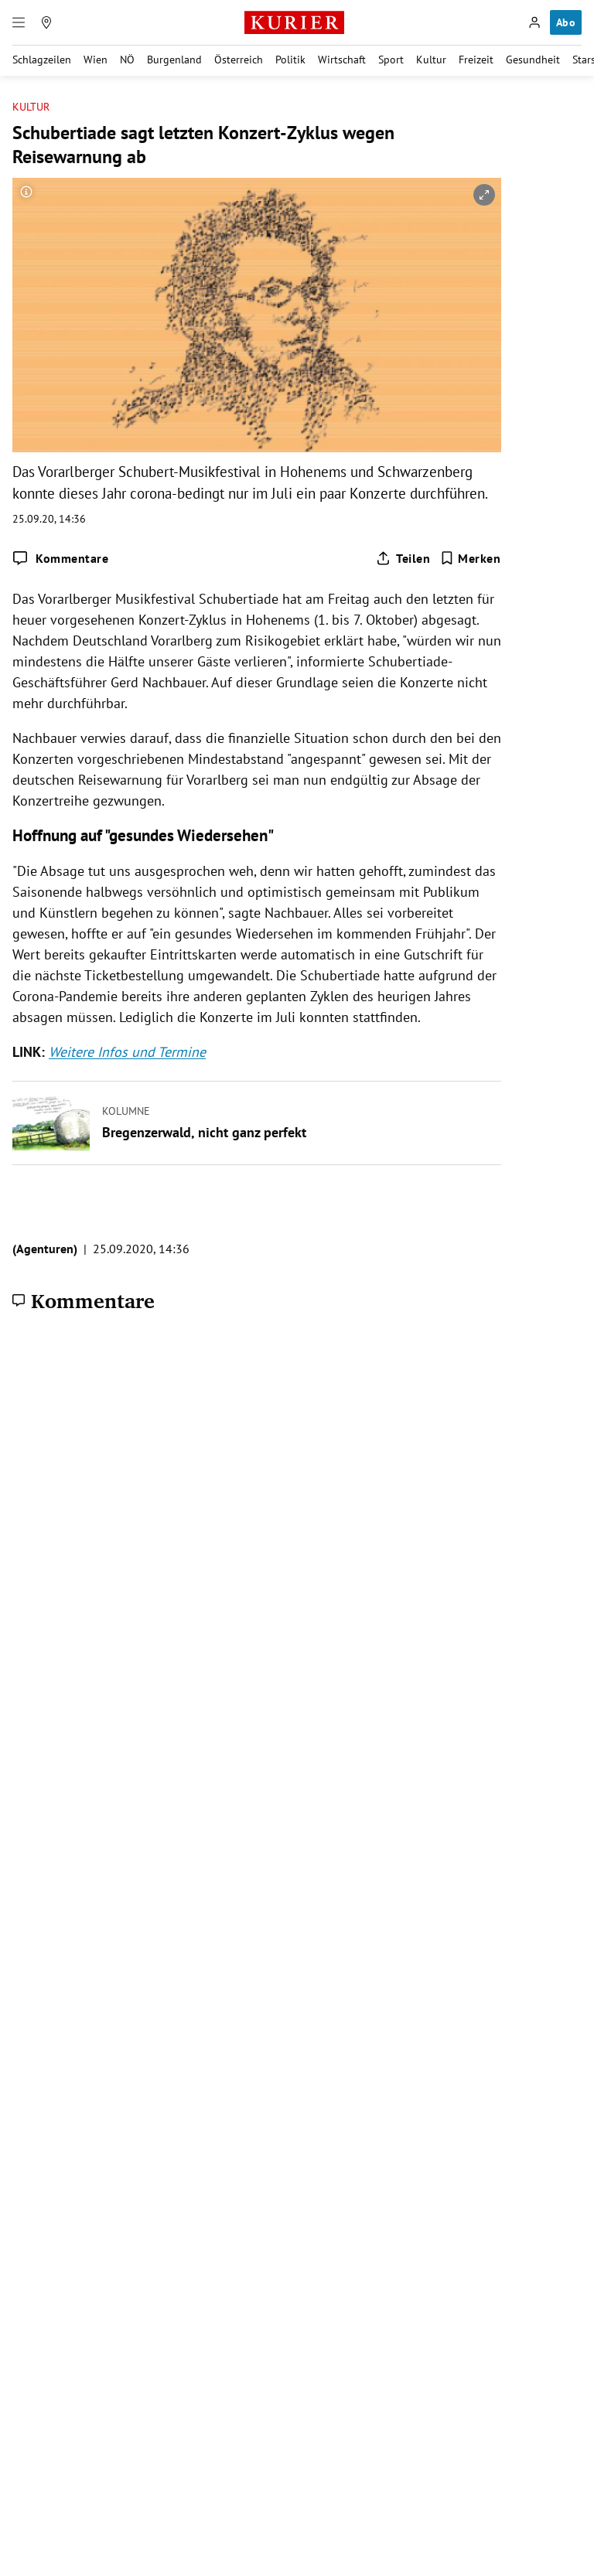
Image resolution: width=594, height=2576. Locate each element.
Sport (391, 59)
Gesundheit (533, 59)
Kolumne (126, 1110)
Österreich (238, 59)
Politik (290, 59)
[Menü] (18, 22)
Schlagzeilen (41, 59)
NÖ (127, 59)
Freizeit (476, 59)
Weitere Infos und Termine (127, 1052)
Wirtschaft (342, 59)
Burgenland (174, 59)
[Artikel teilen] (403, 558)
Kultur (431, 59)
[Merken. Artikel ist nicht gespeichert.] (470, 558)
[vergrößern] (484, 195)
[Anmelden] (534, 22)
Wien (96, 59)
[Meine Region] (46, 22)
